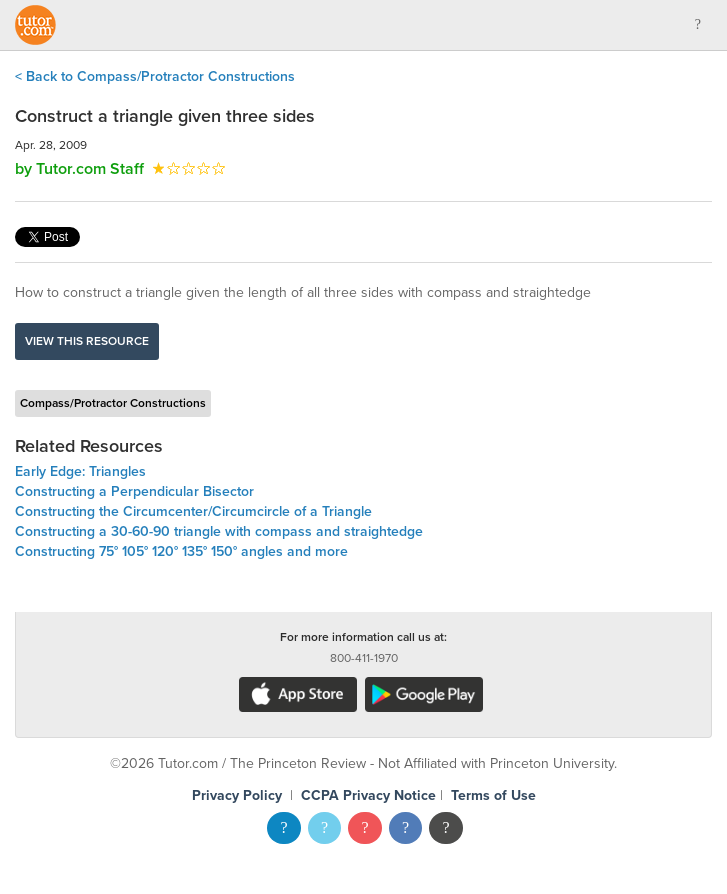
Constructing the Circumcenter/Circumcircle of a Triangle (193, 511)
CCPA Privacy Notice (368, 795)
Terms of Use (493, 795)
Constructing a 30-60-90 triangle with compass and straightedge (219, 531)
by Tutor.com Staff (79, 169)
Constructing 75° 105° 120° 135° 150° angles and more (181, 551)
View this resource (87, 341)
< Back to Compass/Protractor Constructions (155, 76)
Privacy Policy (237, 795)
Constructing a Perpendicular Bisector (134, 491)
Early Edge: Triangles (80, 471)
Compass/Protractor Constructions (113, 403)
